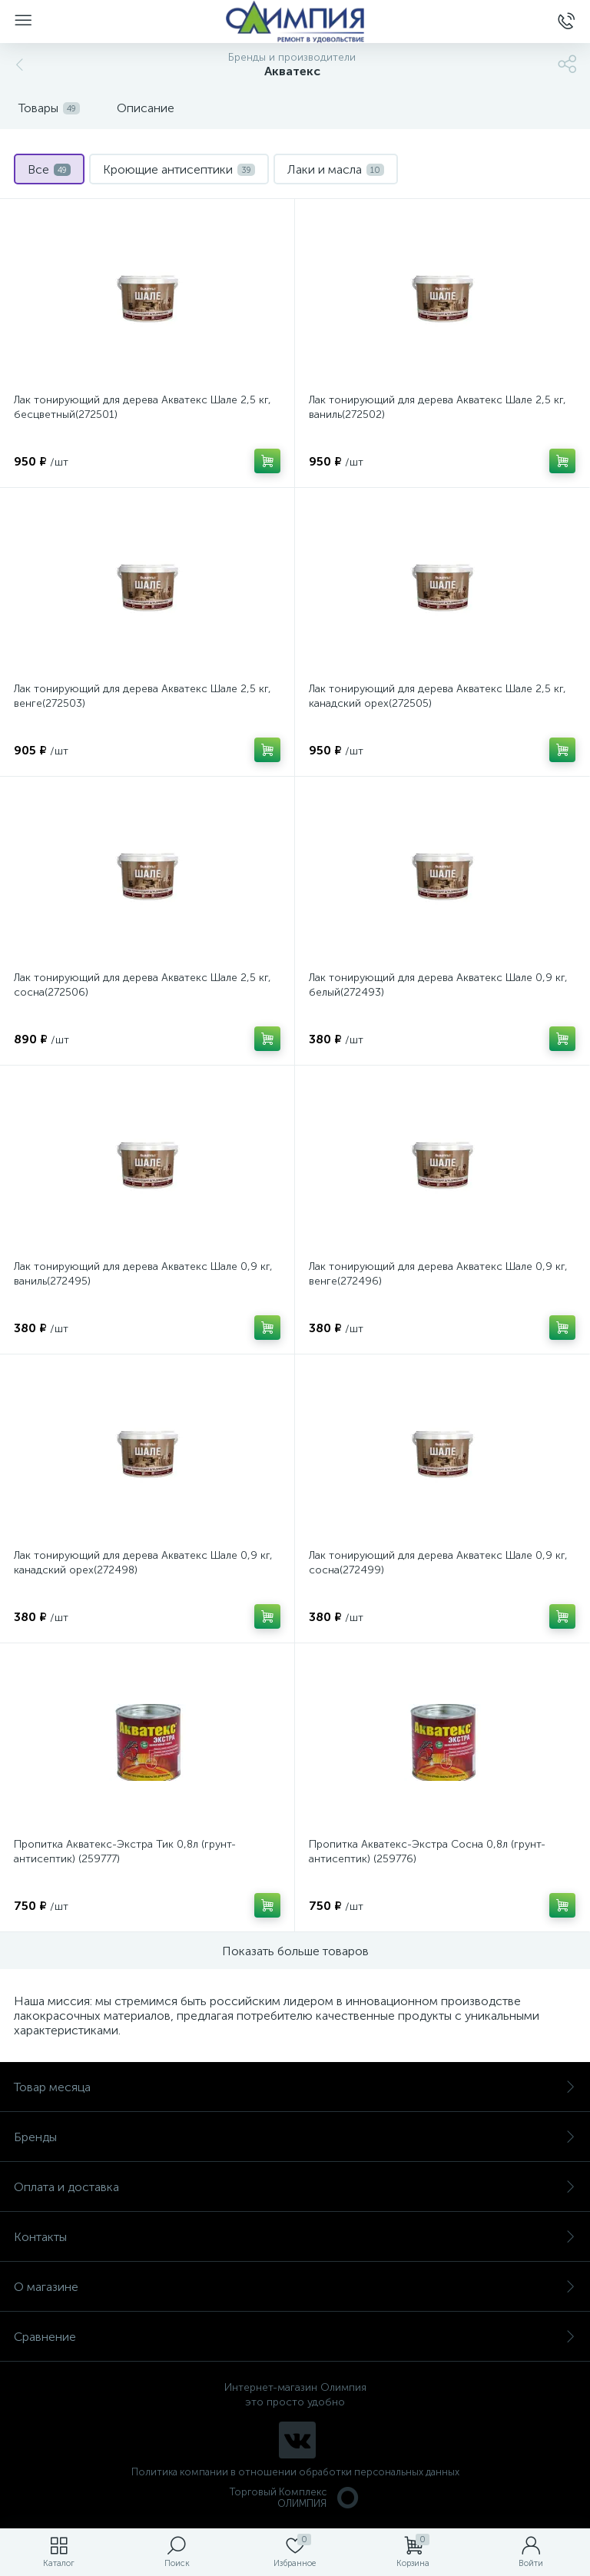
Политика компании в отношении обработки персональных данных (295, 2472)
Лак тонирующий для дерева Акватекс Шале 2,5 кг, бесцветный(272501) (142, 407)
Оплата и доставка (295, 2187)
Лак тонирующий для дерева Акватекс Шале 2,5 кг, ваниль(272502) (437, 407)
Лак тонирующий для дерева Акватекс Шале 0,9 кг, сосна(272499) (438, 1562)
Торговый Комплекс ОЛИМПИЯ (295, 2497)
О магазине (295, 2286)
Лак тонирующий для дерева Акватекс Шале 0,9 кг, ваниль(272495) (143, 1274)
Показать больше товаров (295, 1951)
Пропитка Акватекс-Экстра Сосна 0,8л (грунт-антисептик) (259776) (427, 1851)
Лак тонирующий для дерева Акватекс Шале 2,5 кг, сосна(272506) (142, 985)
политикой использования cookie (420, 2446)
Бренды (295, 2137)
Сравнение (295, 2336)
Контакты (295, 2237)
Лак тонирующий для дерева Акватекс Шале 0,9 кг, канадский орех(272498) (143, 1562)
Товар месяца (295, 2087)
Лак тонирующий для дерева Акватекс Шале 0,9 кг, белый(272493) (438, 985)
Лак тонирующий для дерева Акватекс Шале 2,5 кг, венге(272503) (142, 696)
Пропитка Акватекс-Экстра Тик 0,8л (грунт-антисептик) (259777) (125, 1851)
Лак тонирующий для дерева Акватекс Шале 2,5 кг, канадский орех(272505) (437, 696)
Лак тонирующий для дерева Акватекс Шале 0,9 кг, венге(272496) (438, 1274)
